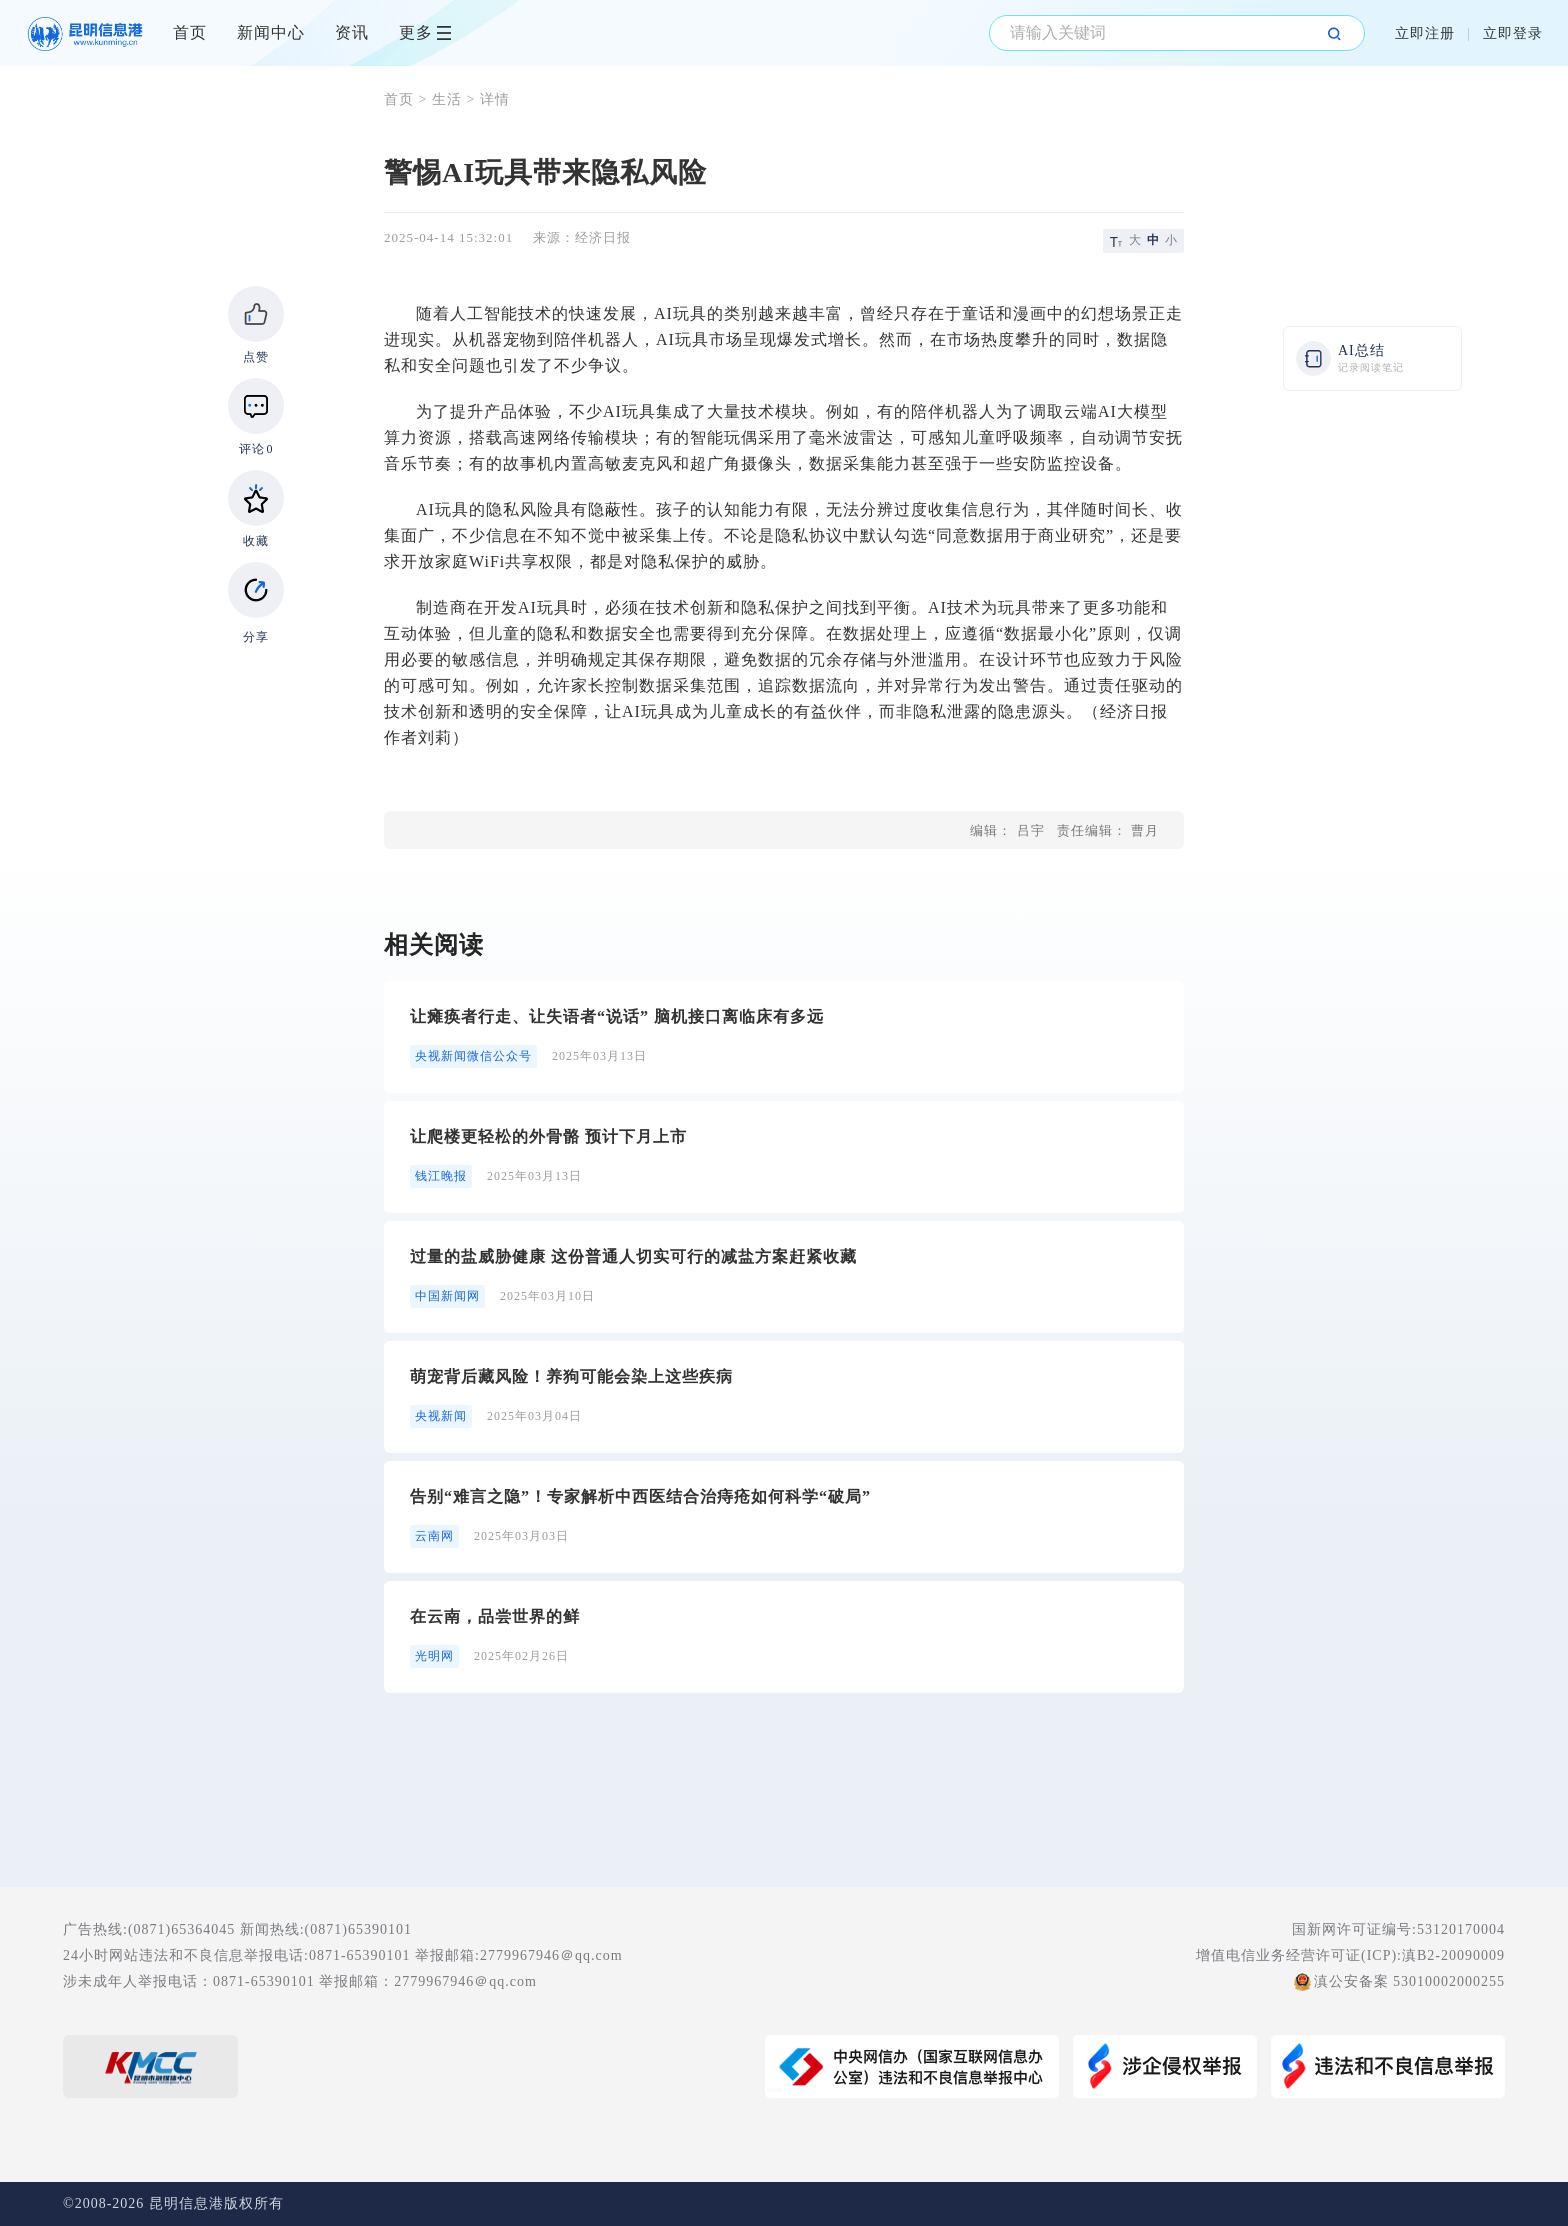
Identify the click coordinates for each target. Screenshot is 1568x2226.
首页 (190, 32)
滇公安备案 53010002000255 (1410, 1981)
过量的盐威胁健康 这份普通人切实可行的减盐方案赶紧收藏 (633, 1256)
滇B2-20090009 (1453, 1955)
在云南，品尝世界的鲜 (495, 1616)
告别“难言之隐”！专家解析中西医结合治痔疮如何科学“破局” (640, 1496)
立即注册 (1425, 33)
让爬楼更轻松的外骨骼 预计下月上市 (548, 1136)
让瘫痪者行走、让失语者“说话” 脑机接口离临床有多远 (617, 1016)
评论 (256, 449)
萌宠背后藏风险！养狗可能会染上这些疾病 (571, 1376)
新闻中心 (271, 32)
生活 (447, 99)
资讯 (352, 32)
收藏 (256, 541)
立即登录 (1513, 33)
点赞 (256, 357)
